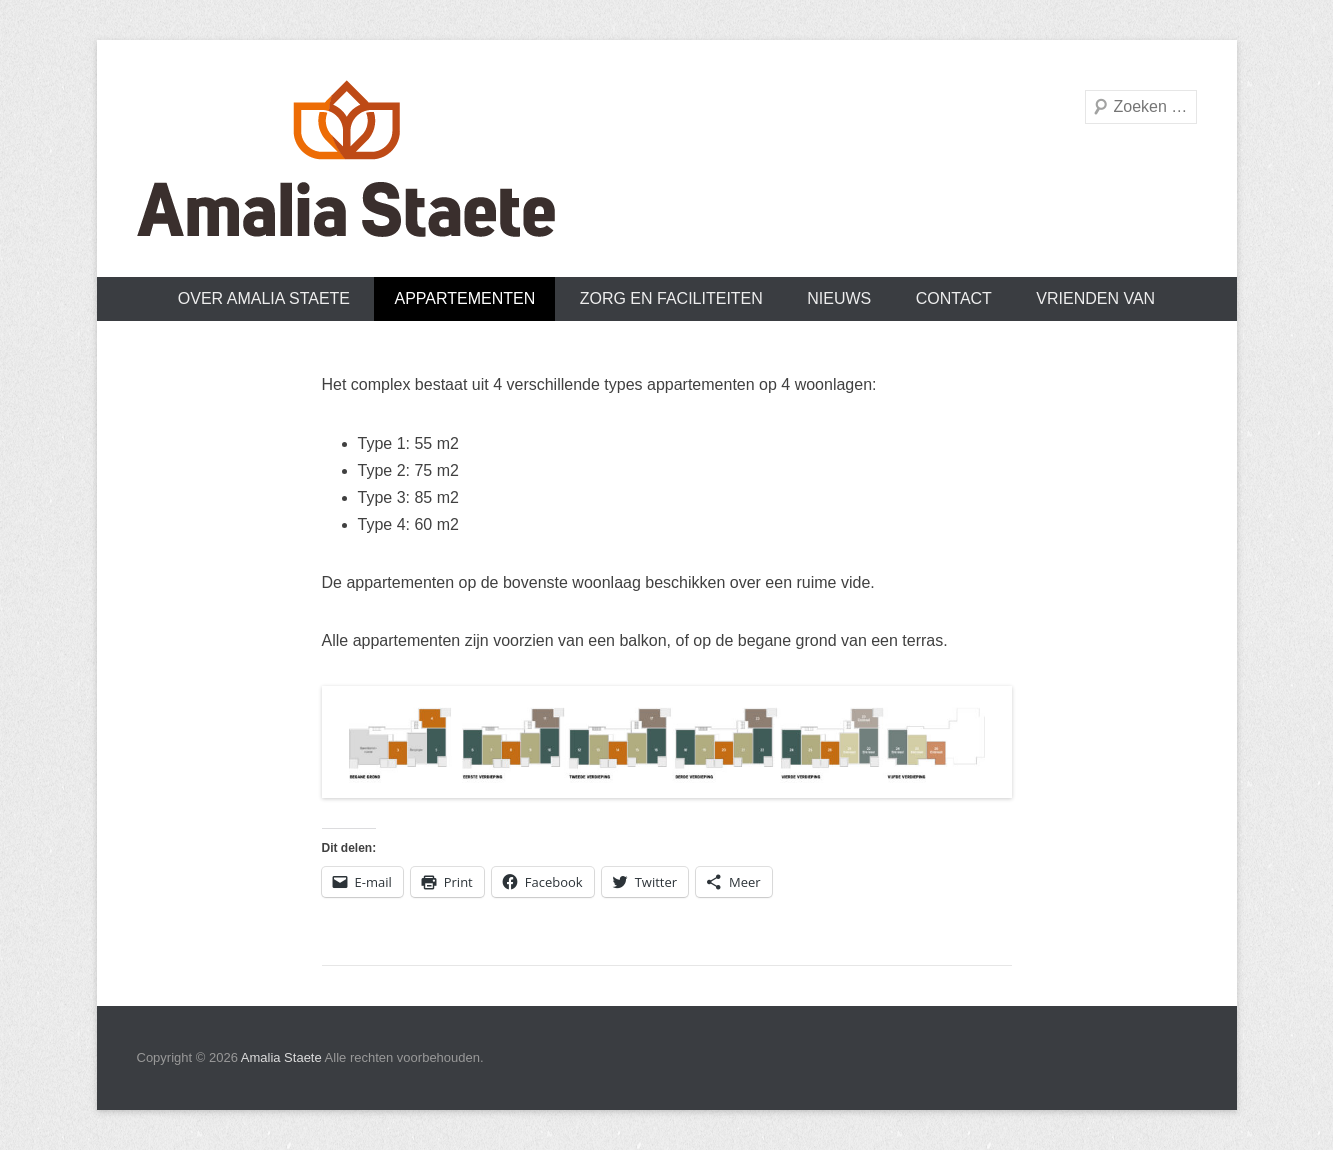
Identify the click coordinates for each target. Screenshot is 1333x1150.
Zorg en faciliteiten (671, 298)
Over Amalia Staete (264, 298)
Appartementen (464, 298)
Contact (954, 298)
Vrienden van (1095, 298)
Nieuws (839, 298)
